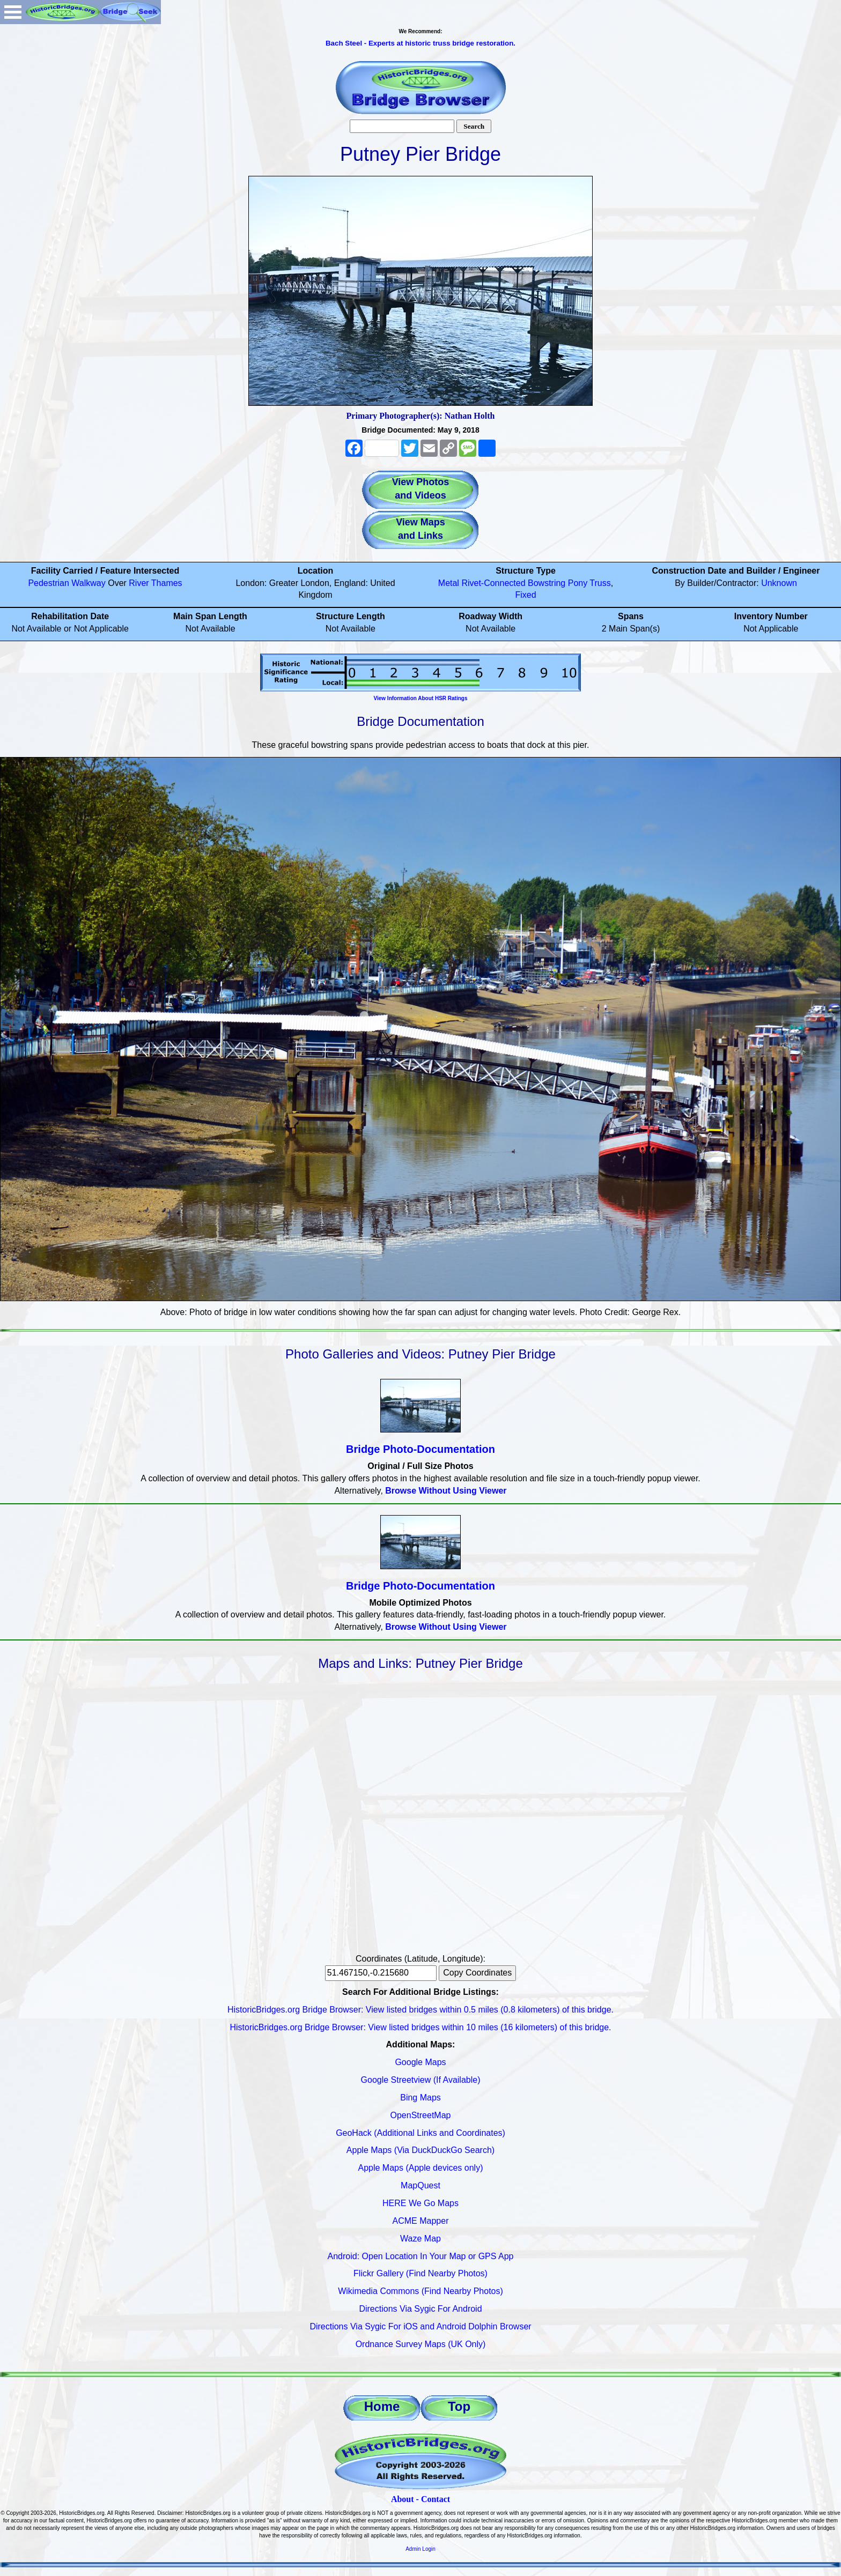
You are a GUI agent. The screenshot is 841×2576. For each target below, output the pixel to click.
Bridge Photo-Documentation (420, 1449)
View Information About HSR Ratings (420, 698)
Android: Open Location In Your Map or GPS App (421, 2256)
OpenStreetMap (420, 2115)
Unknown (779, 583)
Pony (577, 583)
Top (459, 2406)
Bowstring (546, 583)
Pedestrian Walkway (66, 583)
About (402, 2499)
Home (382, 2406)
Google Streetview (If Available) (421, 2079)
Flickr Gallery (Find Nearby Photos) (420, 2273)
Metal (448, 583)
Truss (599, 583)
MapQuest (420, 2185)
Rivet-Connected (493, 583)
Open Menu (13, 12)
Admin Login (420, 2549)
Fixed (525, 594)
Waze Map (420, 2238)
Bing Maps (420, 2097)
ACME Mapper (421, 2220)
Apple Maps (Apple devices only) (420, 2167)
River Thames (155, 583)
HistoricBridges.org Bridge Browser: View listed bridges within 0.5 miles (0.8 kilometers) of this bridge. (420, 2009)
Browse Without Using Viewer (445, 1490)
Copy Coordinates (477, 1972)
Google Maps (420, 2062)
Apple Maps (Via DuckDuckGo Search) (420, 2150)
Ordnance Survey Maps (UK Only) (421, 2344)
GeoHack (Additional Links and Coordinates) (420, 2132)
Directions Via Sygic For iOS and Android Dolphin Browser (420, 2326)
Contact (435, 2499)
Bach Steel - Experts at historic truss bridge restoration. (420, 43)
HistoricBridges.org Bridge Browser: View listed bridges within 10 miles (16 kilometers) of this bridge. (420, 2027)
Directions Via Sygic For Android (420, 2308)
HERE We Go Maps (420, 2203)
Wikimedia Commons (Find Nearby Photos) (420, 2291)
